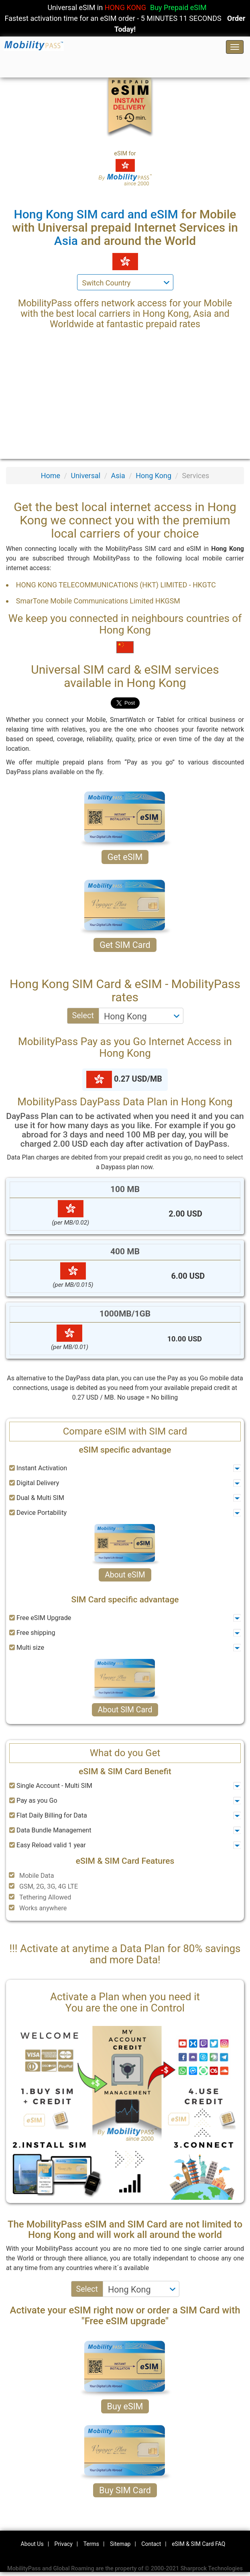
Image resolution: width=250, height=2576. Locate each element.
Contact (151, 2544)
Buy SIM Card (125, 2490)
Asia (118, 475)
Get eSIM (125, 857)
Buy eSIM (125, 2406)
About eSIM (125, 1574)
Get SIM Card (125, 945)
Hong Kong (153, 475)
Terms (91, 2544)
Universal (85, 475)
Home (50, 475)
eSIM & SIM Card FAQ (198, 2544)
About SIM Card (125, 1709)
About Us (32, 2544)
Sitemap (120, 2544)
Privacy (64, 2544)
